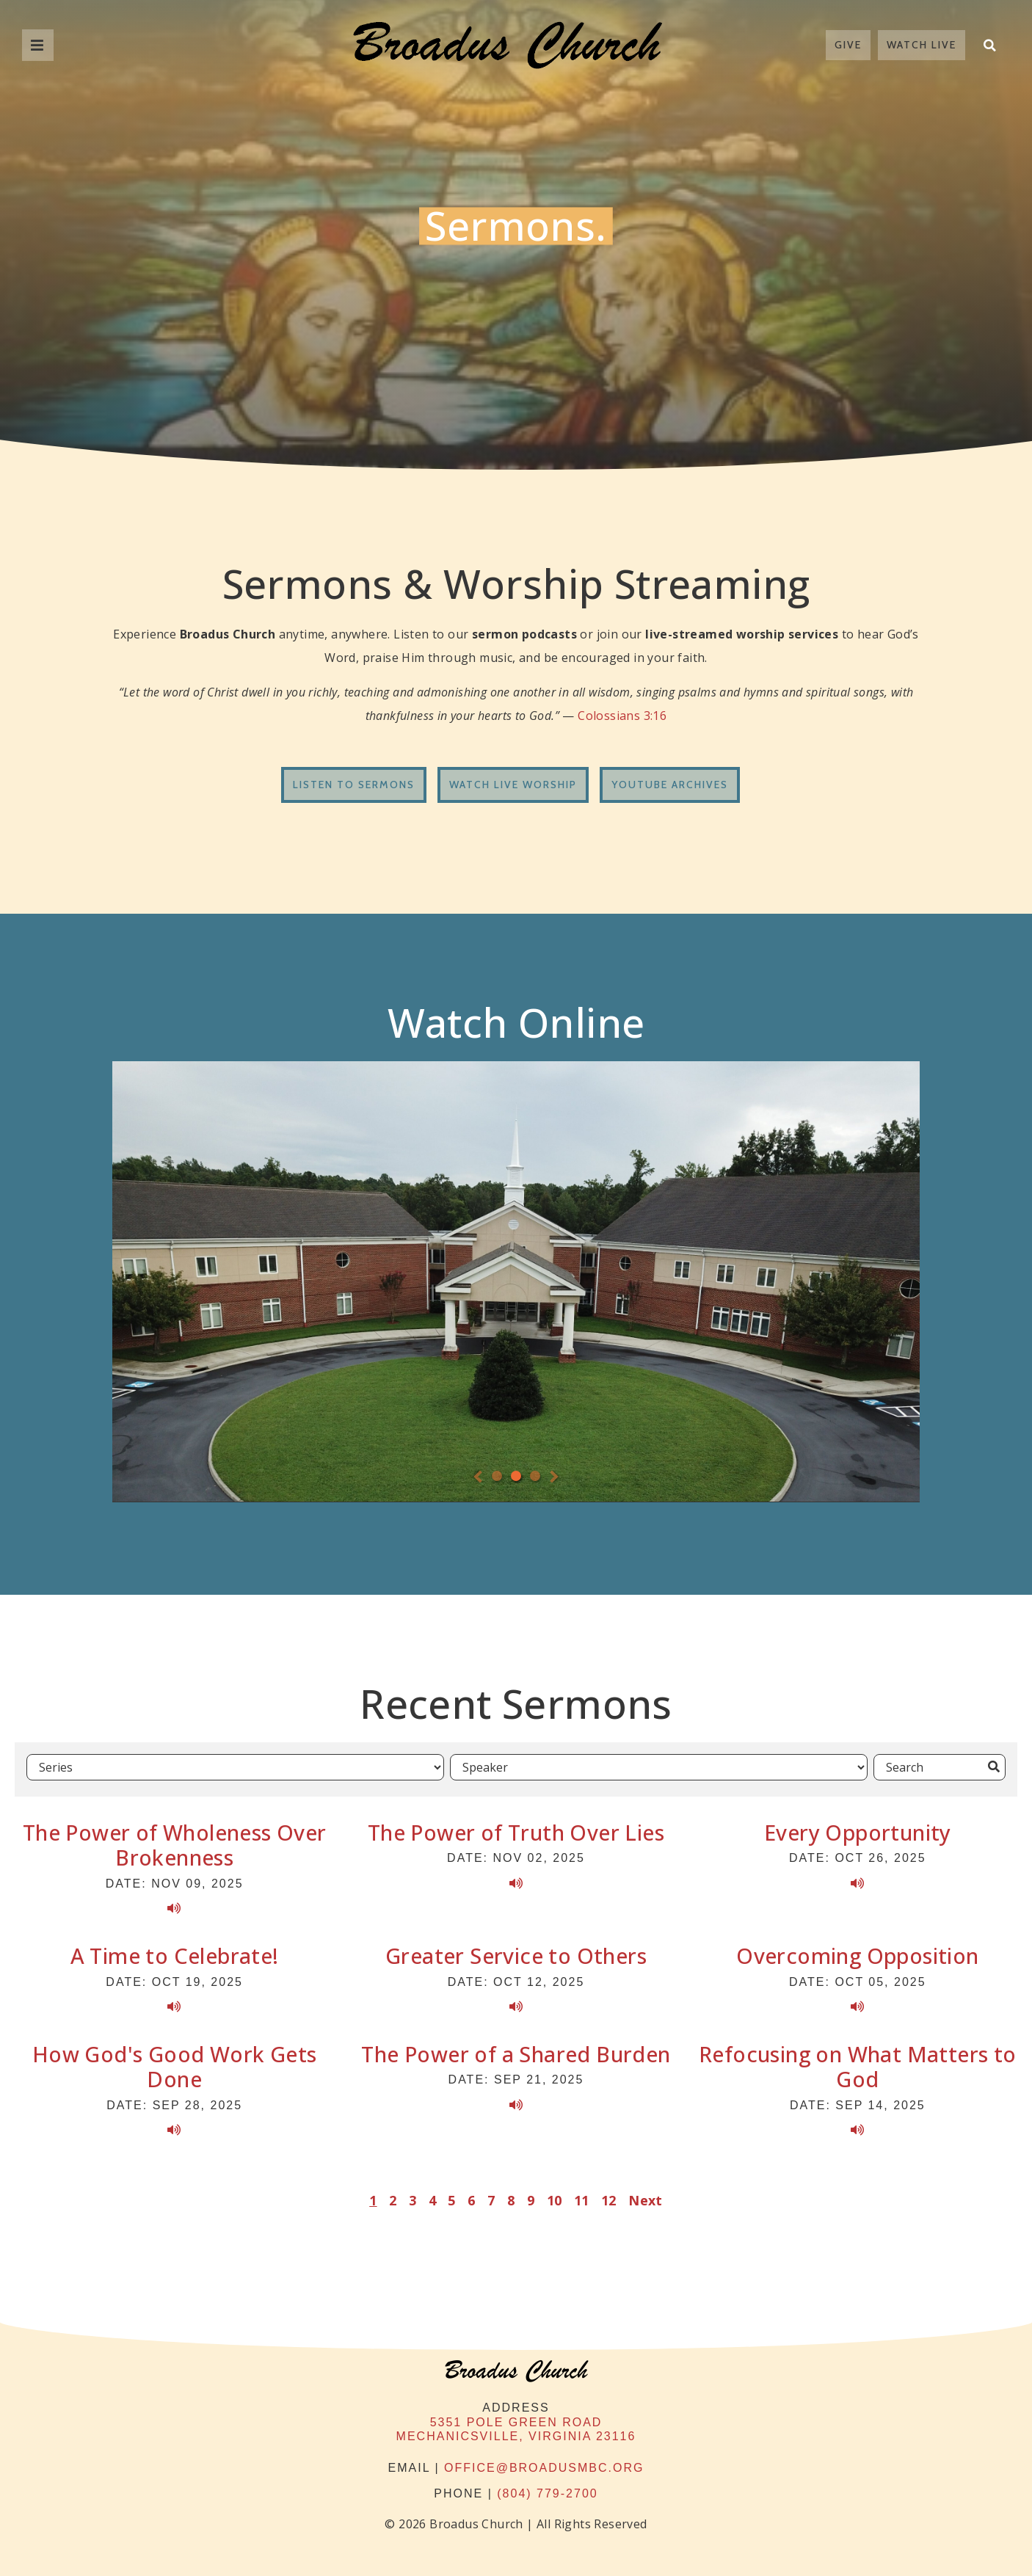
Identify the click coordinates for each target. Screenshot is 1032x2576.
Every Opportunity (857, 1827)
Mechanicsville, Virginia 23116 (516, 2432)
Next (645, 2196)
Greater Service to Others (516, 1952)
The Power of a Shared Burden (515, 2049)
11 (581, 2196)
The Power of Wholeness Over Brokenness (175, 1840)
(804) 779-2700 (547, 2490)
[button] (989, 45)
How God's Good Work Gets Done (174, 2062)
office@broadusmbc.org (544, 2463)
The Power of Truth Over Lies (516, 1827)
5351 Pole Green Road (516, 2418)
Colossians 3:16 (622, 715)
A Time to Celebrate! (174, 1952)
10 (554, 2196)
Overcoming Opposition (857, 1952)
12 (609, 2196)
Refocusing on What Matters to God (858, 2062)
